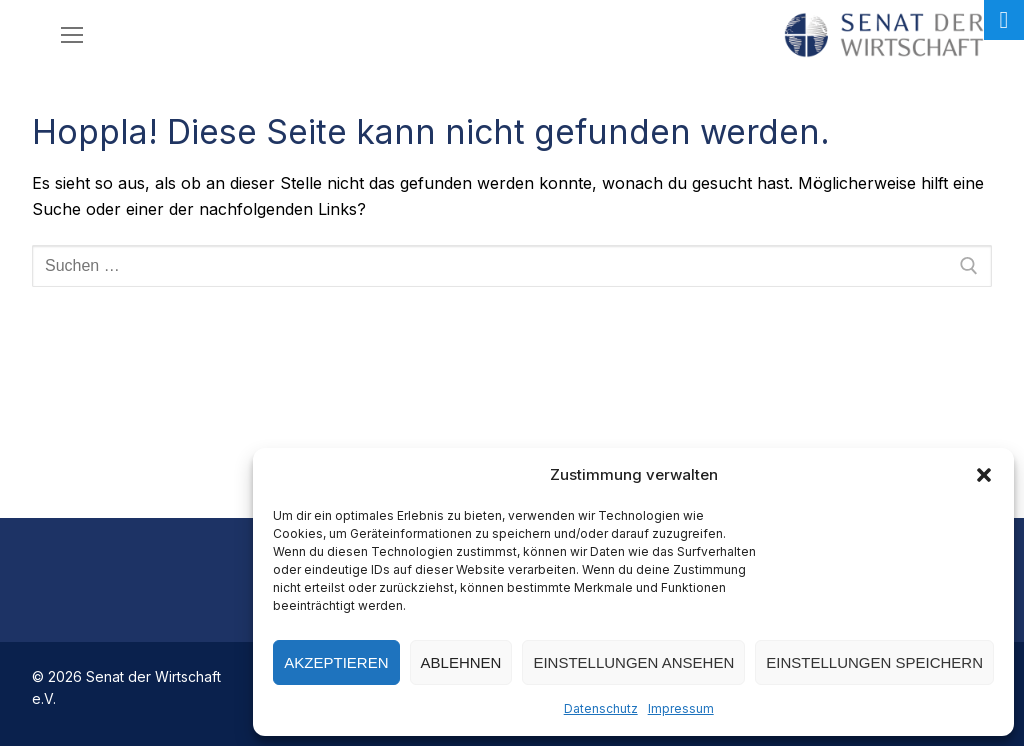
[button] (984, 475)
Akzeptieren (336, 662)
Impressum (681, 708)
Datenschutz (601, 708)
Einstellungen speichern (874, 662)
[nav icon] (72, 35)
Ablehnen (461, 662)
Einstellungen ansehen (633, 662)
